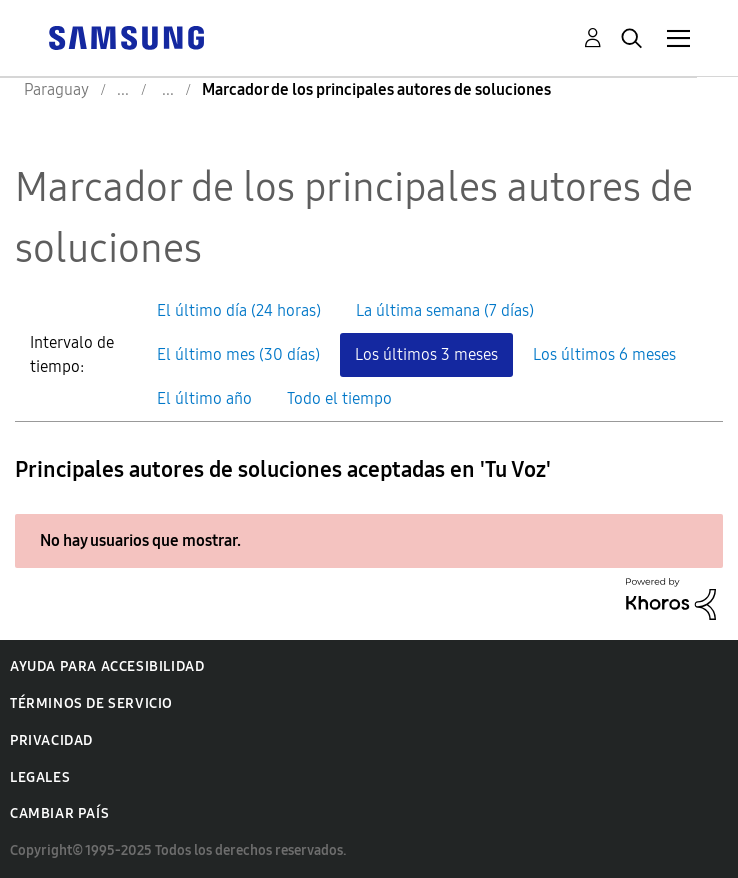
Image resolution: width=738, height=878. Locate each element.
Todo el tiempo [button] (339, 398)
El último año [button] (204, 398)
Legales (40, 777)
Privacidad (51, 740)
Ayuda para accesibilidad (107, 666)
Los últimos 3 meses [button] (426, 354)
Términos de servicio (91, 703)
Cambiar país (59, 813)
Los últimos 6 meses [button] (604, 354)
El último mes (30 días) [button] (238, 354)
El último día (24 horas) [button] (239, 310)
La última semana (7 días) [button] (445, 310)
